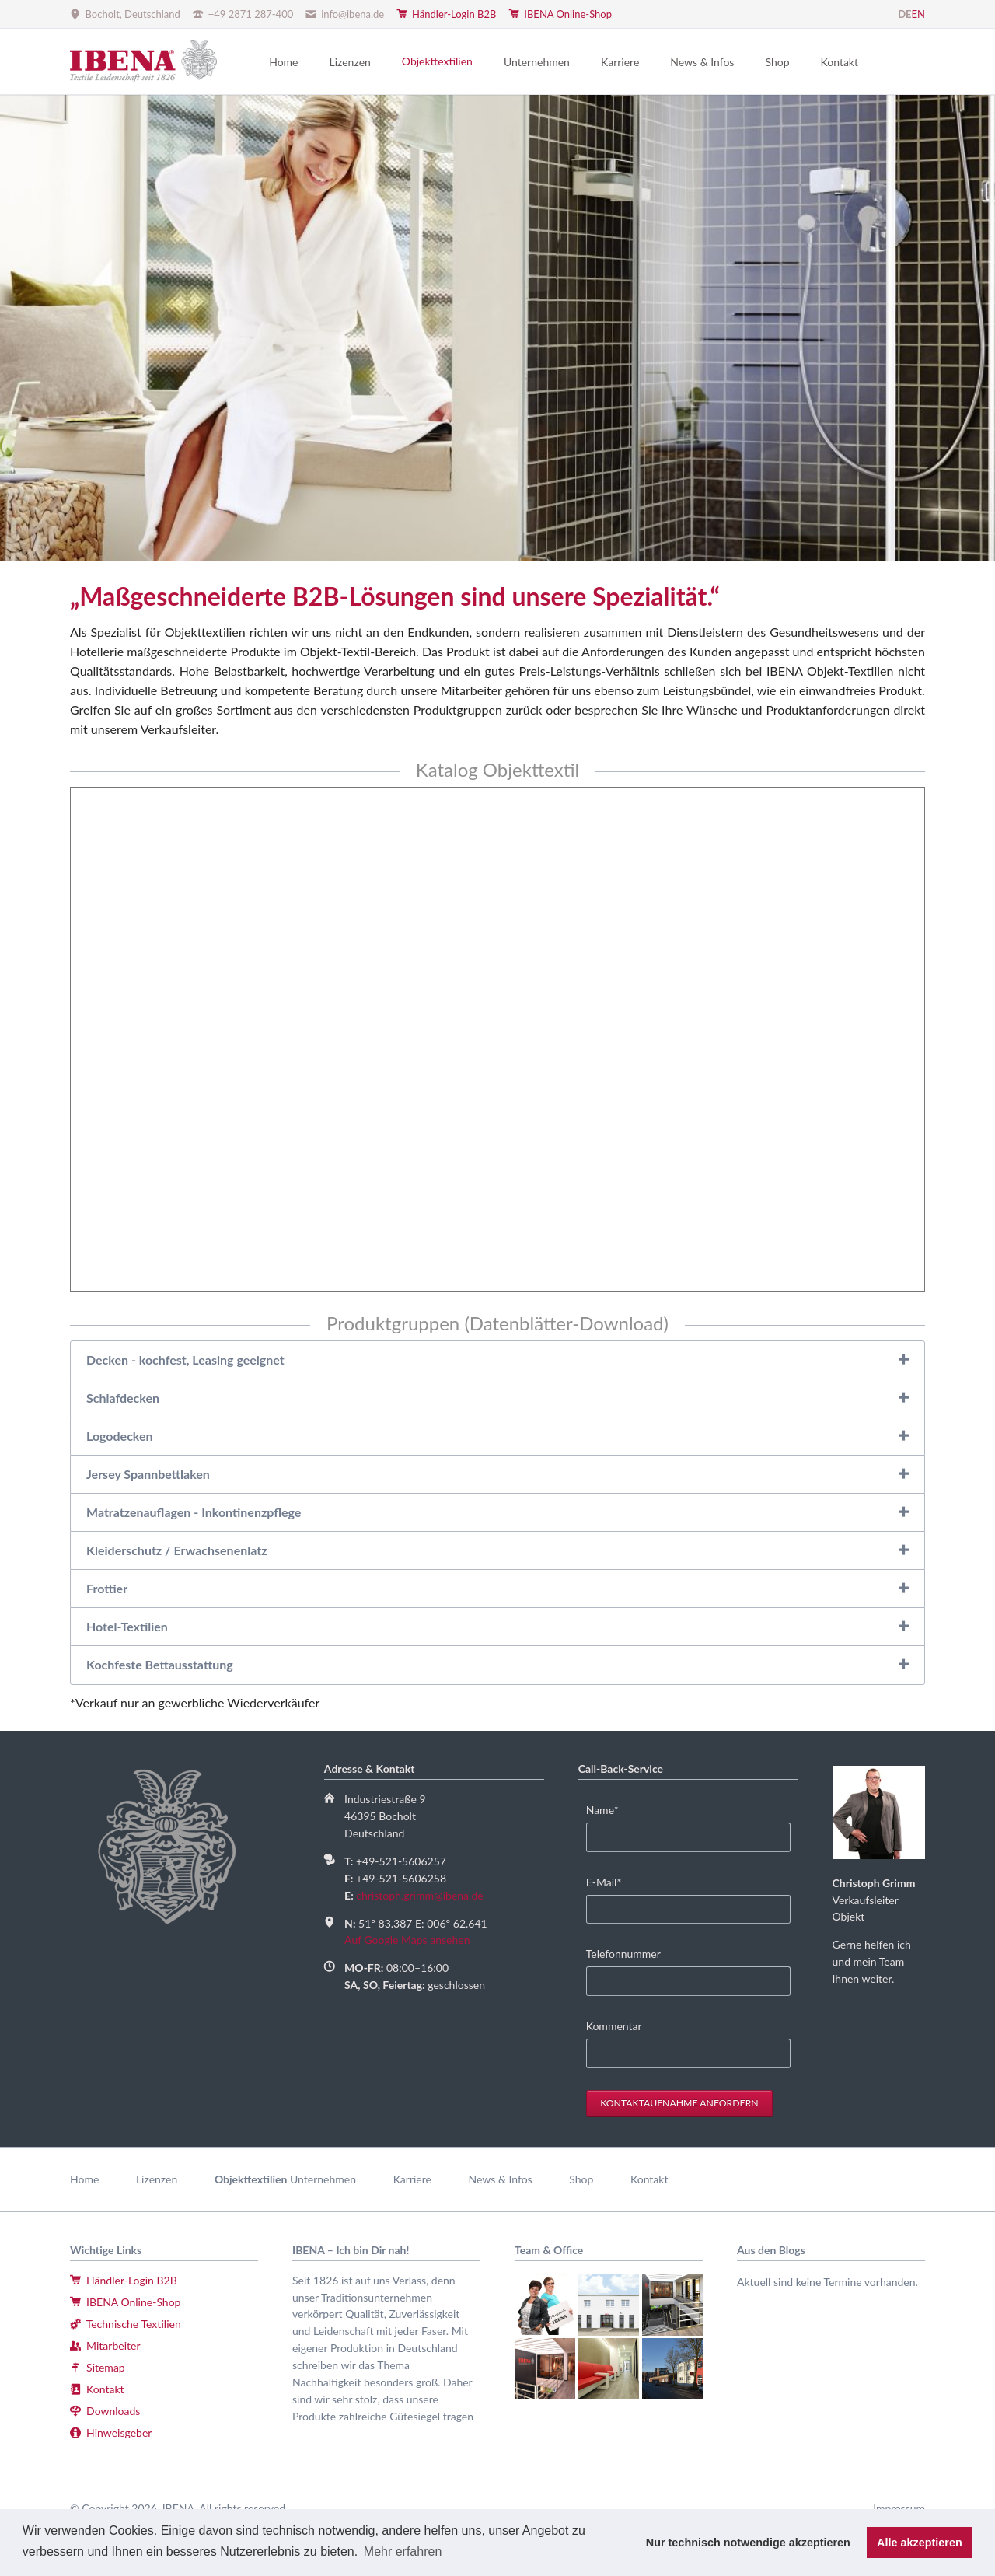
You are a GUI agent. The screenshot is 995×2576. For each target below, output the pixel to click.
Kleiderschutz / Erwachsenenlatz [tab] (176, 1550)
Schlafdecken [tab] (122, 1397)
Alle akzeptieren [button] (919, 2542)
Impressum (899, 2508)
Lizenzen (156, 2179)
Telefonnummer (623, 1953)
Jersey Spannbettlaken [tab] (148, 1473)
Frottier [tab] (106, 1588)
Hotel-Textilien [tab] (127, 1626)
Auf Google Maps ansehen (407, 1939)
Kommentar (614, 2025)
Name (610, 1809)
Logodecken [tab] (119, 1435)
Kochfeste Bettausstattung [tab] (159, 1664)
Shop (581, 2179)
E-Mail (610, 1881)
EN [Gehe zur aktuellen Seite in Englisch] (918, 14)
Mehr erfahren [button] (403, 2551)
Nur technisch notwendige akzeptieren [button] (748, 2542)
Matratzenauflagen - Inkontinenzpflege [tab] (193, 1512)
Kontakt (649, 2179)
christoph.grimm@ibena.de (419, 1895)
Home (84, 2179)
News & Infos (500, 2179)
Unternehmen (323, 2179)
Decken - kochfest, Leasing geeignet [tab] (185, 1359)
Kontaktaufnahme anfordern (679, 2103)
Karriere (412, 2179)
